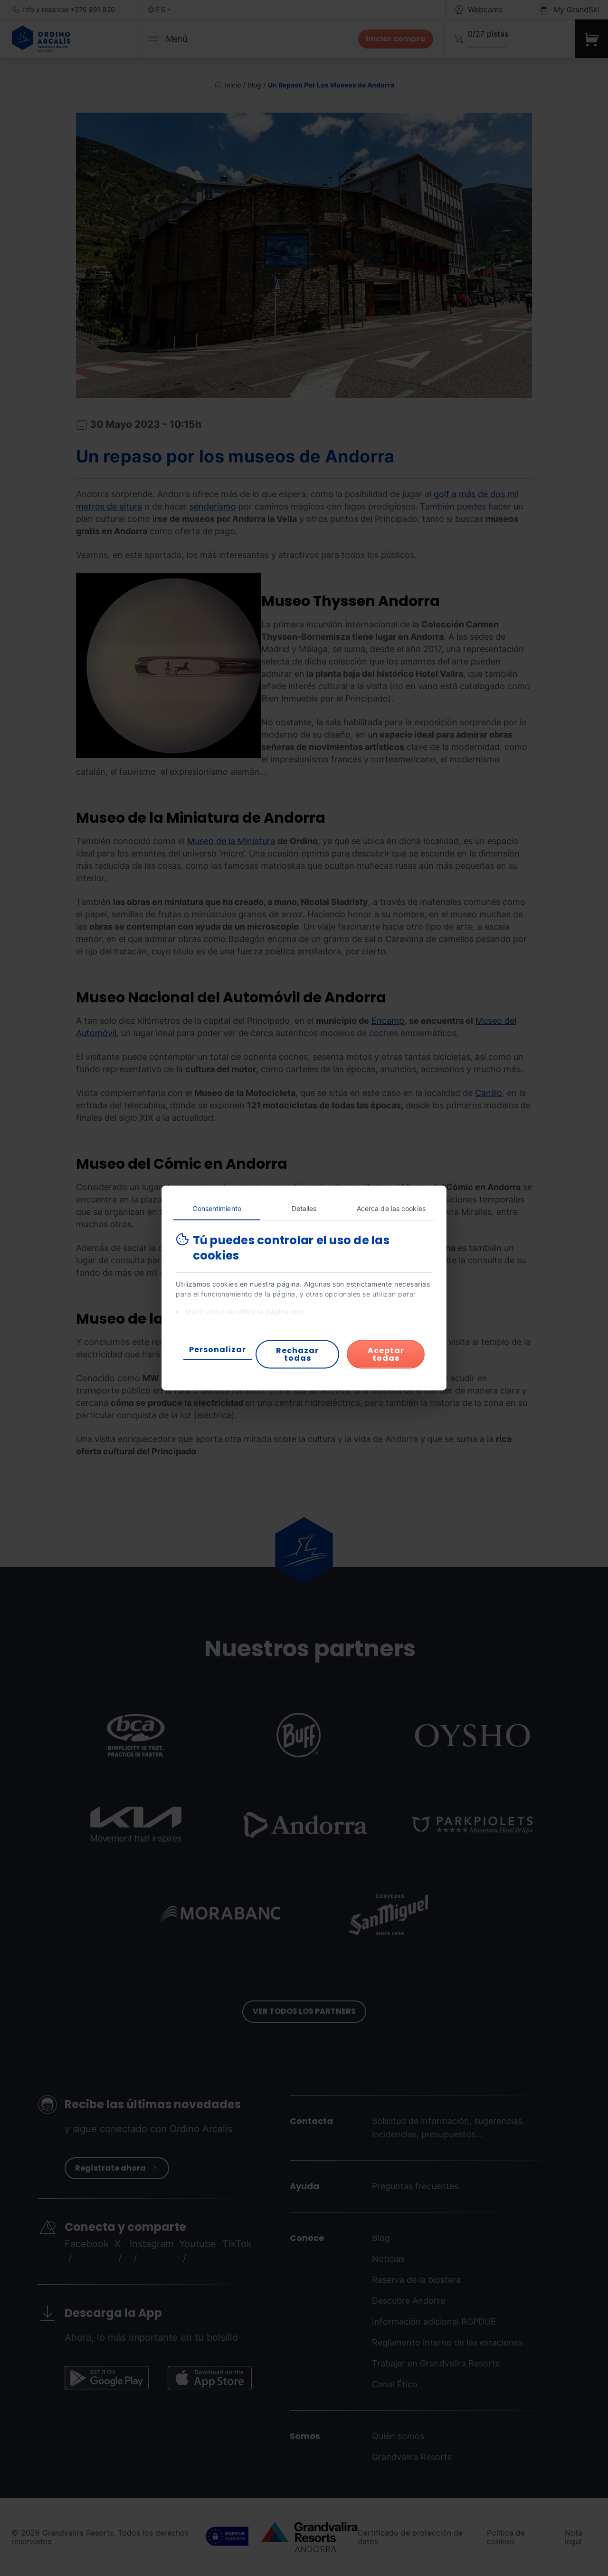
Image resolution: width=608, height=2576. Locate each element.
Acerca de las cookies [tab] (391, 1208)
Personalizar (217, 1349)
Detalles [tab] (304, 1208)
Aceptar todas (386, 1354)
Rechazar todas (297, 1354)
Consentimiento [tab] (216, 1208)
